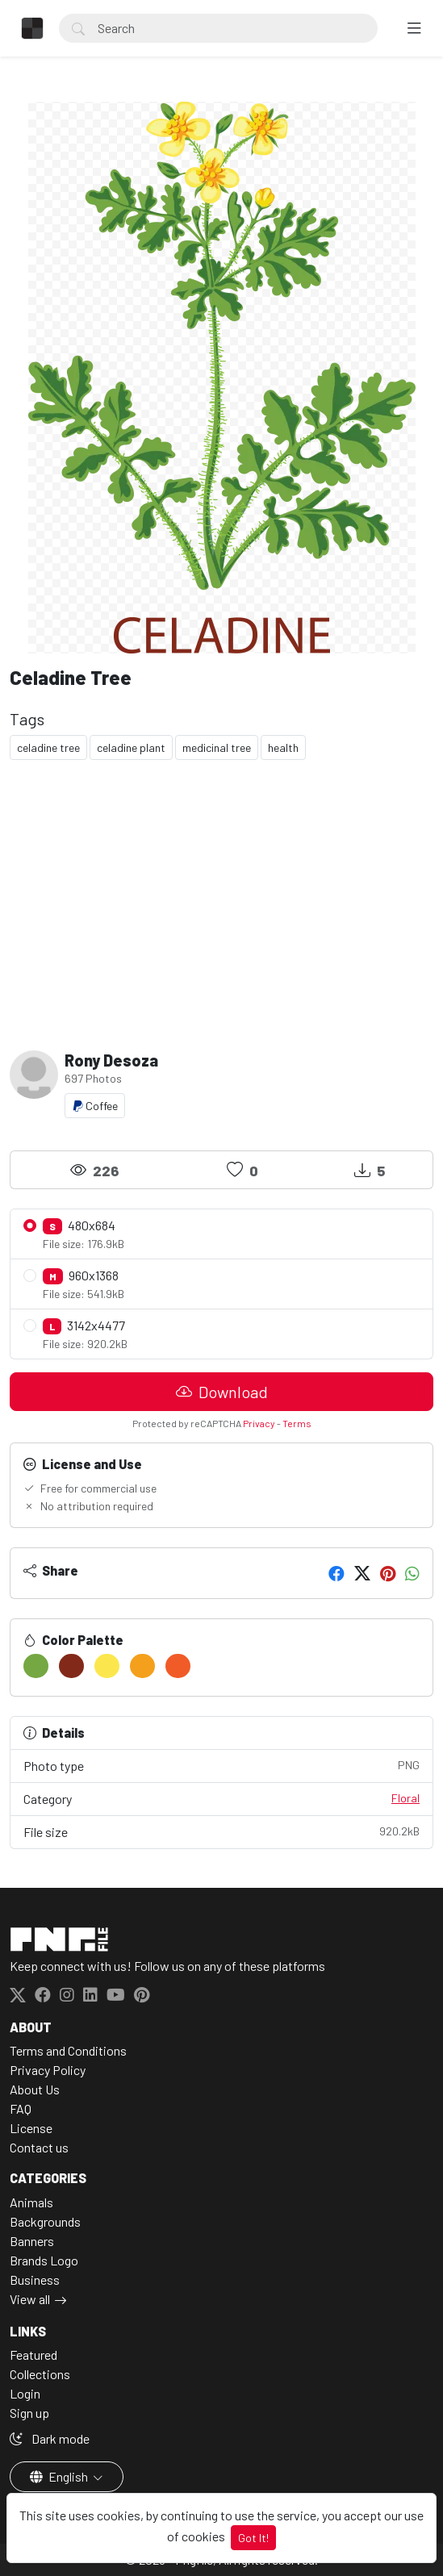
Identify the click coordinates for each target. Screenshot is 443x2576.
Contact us (39, 2147)
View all (30, 2299)
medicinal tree (216, 747)
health (283, 747)
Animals (31, 2202)
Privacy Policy (48, 2069)
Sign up (29, 2412)
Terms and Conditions (68, 2050)
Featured (33, 2354)
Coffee (95, 1106)
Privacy (259, 1423)
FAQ (20, 2108)
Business (35, 2279)
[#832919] (71, 1666)
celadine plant (131, 747)
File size (221, 1830)
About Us (35, 2089)
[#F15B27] (177, 1666)
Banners (32, 2240)
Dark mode (50, 2438)
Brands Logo (44, 2260)
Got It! (253, 2538)
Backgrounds (45, 2221)
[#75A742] (35, 1666)
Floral (405, 1798)
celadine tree (48, 747)
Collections (40, 2374)
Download (222, 1391)
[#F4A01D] (142, 1666)
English (60, 2476)
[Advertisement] (221, 899)
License (31, 2128)
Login (25, 2393)
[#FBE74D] (106, 1666)
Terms (296, 1423)
